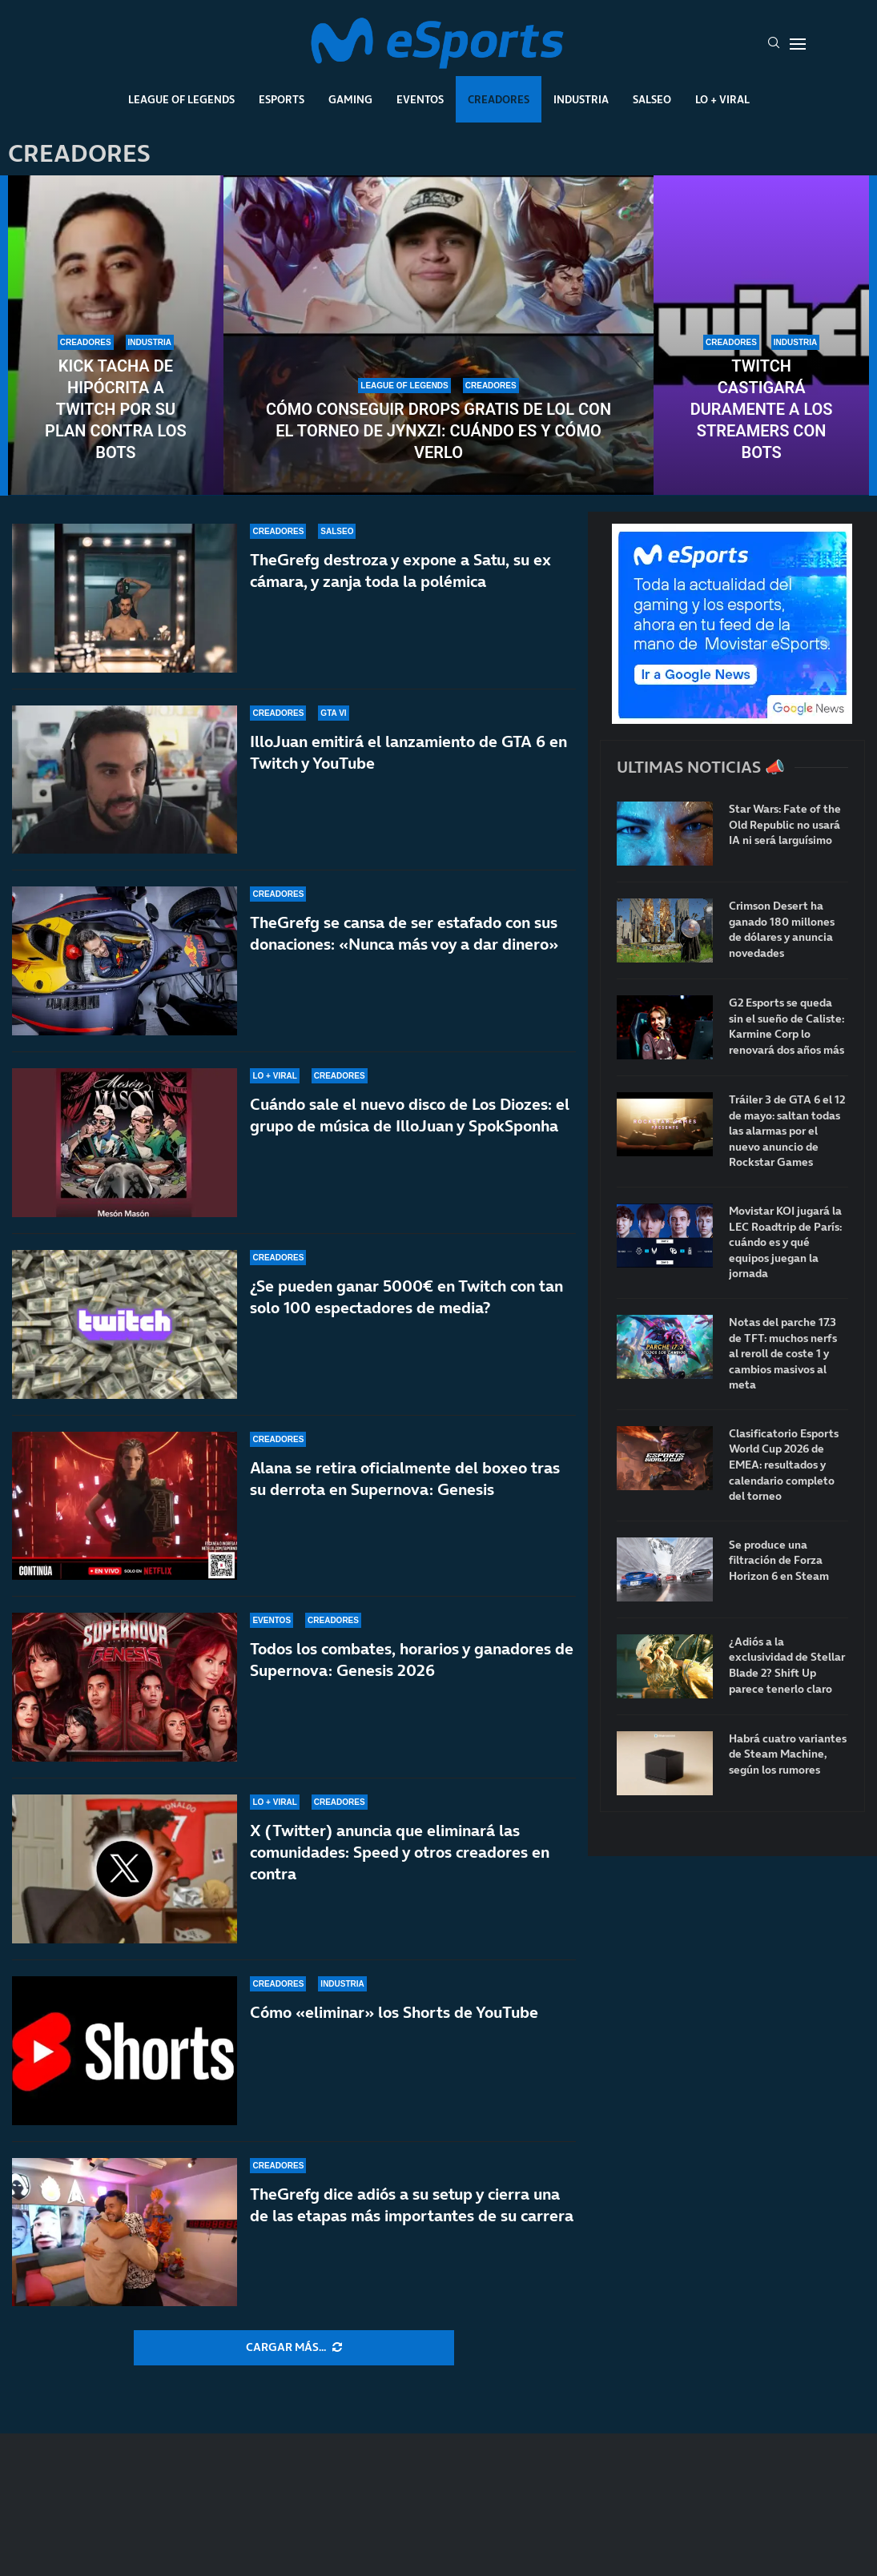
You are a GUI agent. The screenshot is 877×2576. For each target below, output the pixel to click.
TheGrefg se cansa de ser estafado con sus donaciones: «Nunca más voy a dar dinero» (404, 933)
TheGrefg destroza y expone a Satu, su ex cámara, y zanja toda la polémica (400, 571)
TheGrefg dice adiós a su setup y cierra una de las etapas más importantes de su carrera (411, 2205)
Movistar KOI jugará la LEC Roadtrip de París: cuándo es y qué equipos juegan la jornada (785, 1242)
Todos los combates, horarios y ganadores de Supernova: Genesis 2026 (411, 1660)
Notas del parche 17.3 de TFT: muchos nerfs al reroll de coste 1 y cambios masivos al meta (783, 1353)
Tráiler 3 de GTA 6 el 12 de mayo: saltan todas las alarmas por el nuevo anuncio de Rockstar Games (787, 1131)
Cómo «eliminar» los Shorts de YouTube (394, 2012)
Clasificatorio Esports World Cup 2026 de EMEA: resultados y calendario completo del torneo (784, 1465)
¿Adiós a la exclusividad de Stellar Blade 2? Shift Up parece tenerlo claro (787, 1665)
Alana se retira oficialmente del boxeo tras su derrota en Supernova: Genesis (405, 1479)
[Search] (774, 44)
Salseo (652, 99)
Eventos (420, 99)
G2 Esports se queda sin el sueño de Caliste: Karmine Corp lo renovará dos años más (786, 1026)
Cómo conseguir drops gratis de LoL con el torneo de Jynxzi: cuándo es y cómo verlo (438, 431)
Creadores (498, 99)
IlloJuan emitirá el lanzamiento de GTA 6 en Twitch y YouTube (408, 752)
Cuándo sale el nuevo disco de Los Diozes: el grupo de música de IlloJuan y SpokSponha (409, 1115)
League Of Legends (181, 99)
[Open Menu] (798, 44)
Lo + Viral (722, 99)
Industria (581, 99)
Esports (281, 99)
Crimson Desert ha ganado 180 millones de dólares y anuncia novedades (782, 929)
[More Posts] (294, 2347)
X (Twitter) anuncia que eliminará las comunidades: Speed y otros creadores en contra (399, 1852)
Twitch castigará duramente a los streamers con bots (761, 409)
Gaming (350, 99)
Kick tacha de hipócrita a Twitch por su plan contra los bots (116, 409)
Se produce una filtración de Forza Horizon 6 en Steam (779, 1560)
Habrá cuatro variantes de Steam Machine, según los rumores (788, 1754)
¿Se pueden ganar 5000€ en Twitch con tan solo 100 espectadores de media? (406, 1297)
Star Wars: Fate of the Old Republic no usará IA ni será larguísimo (785, 825)
